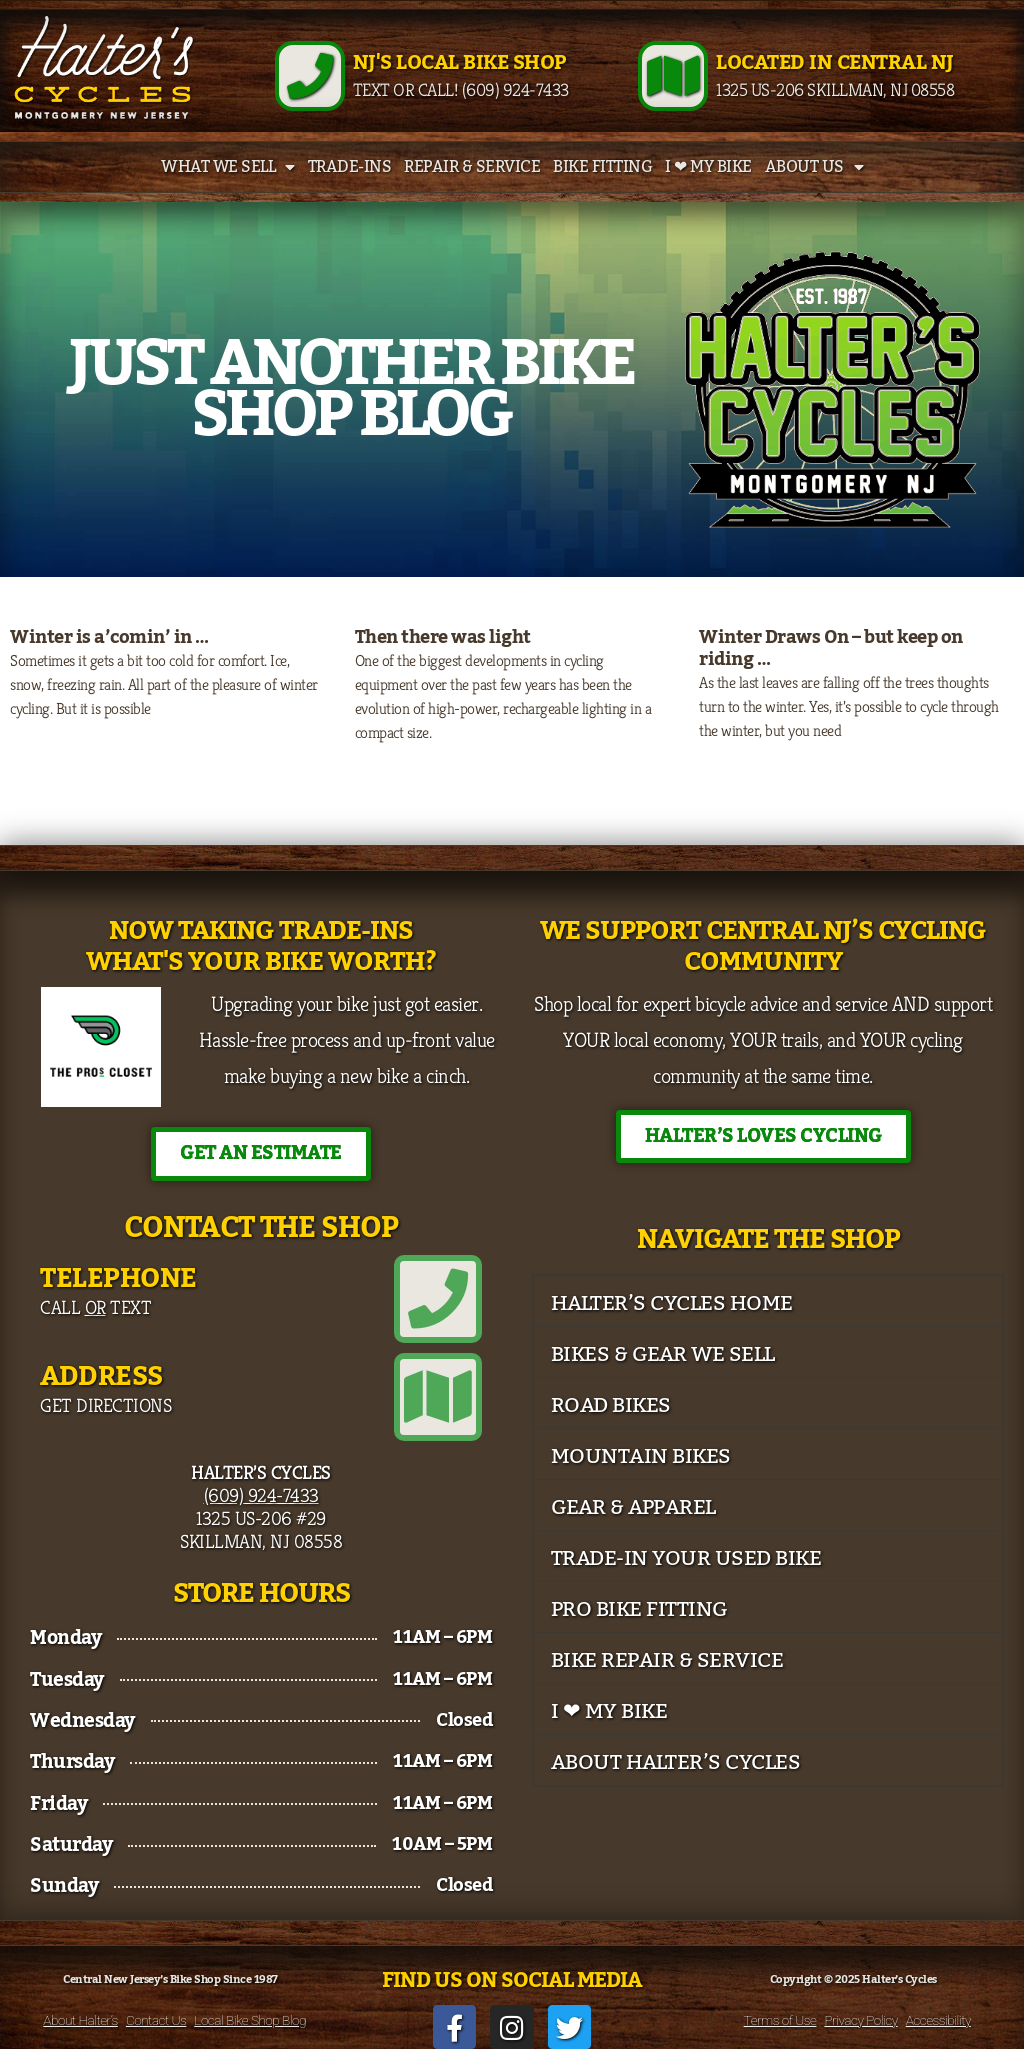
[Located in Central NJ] (673, 76)
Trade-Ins (350, 167)
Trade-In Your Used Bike (686, 1558)
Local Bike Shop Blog (250, 2020)
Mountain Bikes (641, 1456)
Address (101, 1376)
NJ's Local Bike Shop (459, 63)
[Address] (438, 1397)
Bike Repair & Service (667, 1660)
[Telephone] (438, 1299)
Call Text (95, 1307)
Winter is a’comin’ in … (109, 637)
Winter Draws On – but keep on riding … (831, 648)
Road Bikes (611, 1405)
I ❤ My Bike (708, 167)
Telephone (118, 1278)
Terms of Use (780, 2020)
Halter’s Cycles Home (672, 1303)
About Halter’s (80, 2020)
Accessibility (938, 2020)
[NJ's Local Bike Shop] (310, 76)
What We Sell (228, 167)
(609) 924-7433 (261, 1495)
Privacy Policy (860, 2020)
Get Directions (105, 1405)
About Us (814, 167)
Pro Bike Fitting (639, 1609)
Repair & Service (472, 167)
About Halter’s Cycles (676, 1762)
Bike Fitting (602, 167)
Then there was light (443, 637)
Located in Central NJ (835, 63)
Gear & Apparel (633, 1507)
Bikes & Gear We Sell (663, 1354)
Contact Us (156, 2020)
